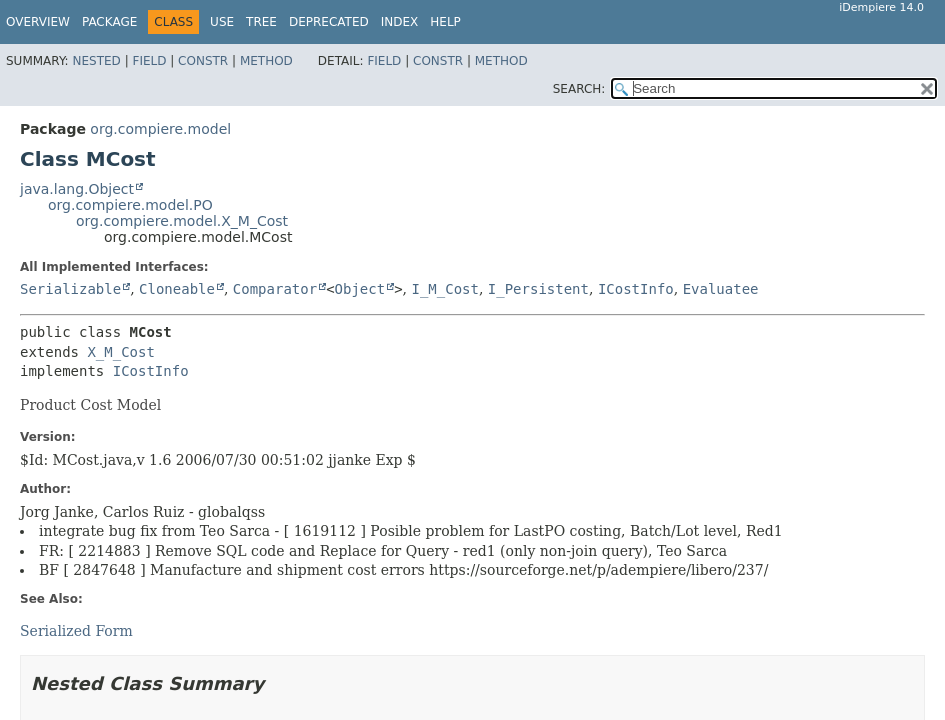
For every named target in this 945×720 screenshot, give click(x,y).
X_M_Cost (120, 352)
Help (445, 22)
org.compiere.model (160, 129)
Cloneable (177, 289)
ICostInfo (636, 289)
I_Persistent (538, 289)
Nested (96, 61)
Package (109, 22)
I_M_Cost (444, 289)
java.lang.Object (77, 189)
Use (222, 22)
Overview (38, 22)
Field (149, 61)
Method (266, 61)
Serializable (70, 289)
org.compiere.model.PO (130, 205)
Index (400, 22)
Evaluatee (721, 289)
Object (360, 289)
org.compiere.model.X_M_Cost (182, 221)
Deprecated (329, 22)
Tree (261, 22)
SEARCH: (579, 89)
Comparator (275, 289)
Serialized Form (76, 631)
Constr (203, 61)
